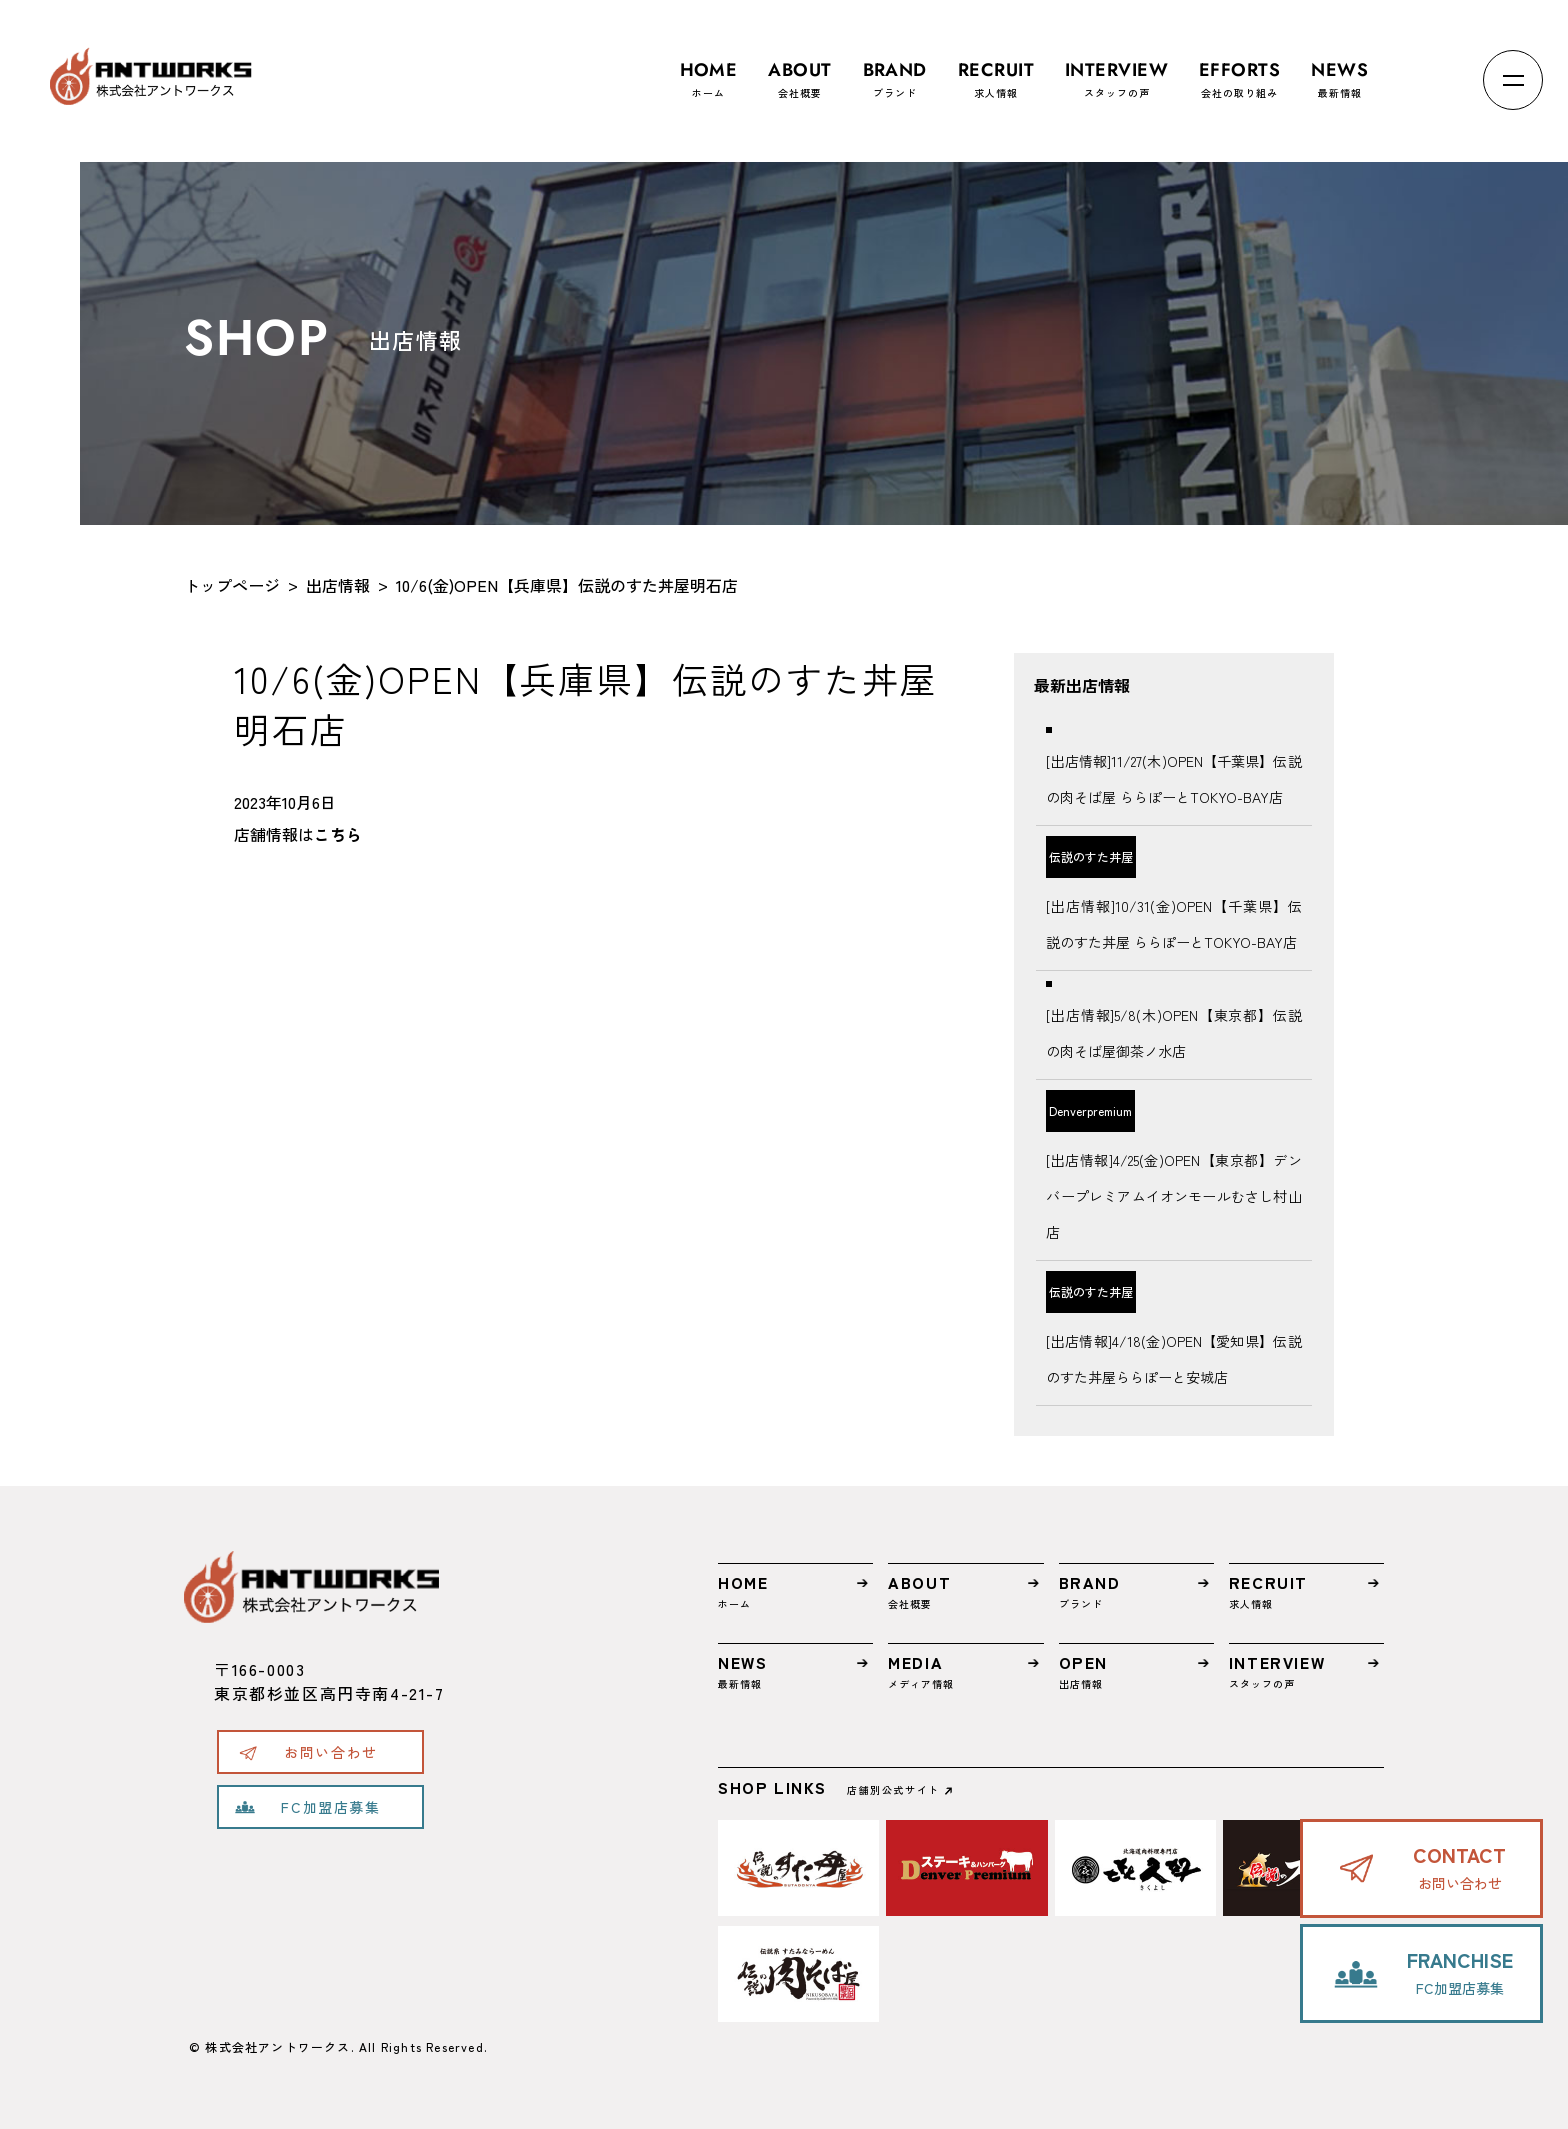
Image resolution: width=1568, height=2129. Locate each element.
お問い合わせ (331, 1752)
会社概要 (799, 70)
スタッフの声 (1116, 70)
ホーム (709, 70)
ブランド (895, 70)
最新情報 (1339, 70)
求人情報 (996, 70)
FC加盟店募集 (330, 1807)
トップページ (232, 585)
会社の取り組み (1239, 70)
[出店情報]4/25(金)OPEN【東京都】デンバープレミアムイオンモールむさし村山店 (1173, 1196)
